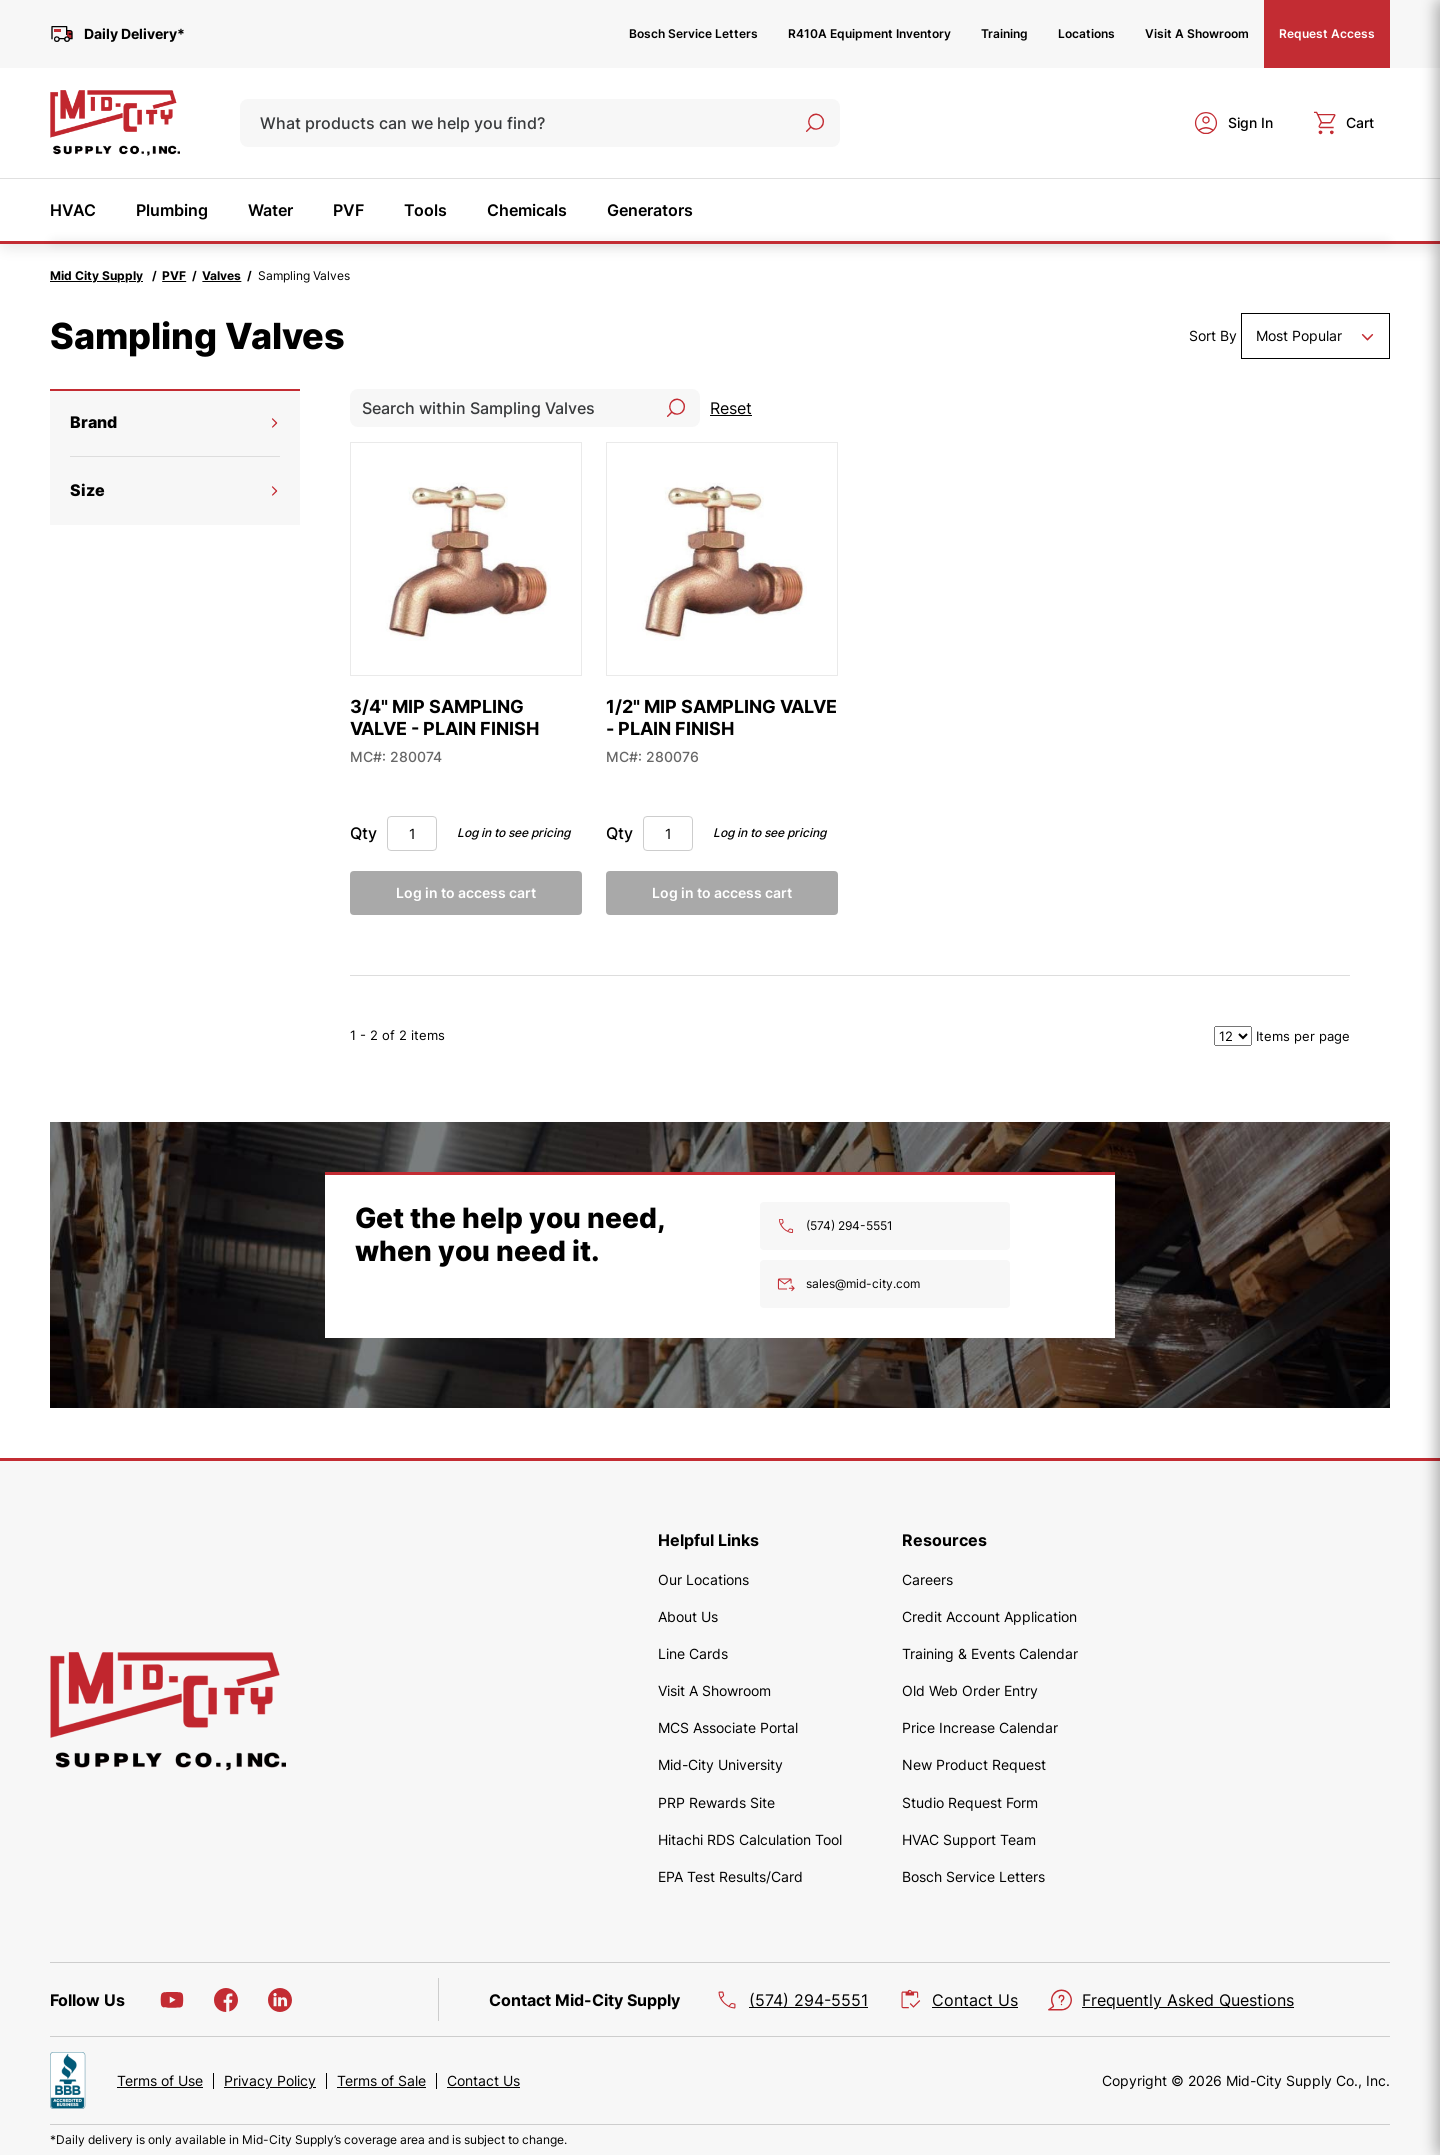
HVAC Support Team (969, 1839)
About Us (688, 1616)
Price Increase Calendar (980, 1727)
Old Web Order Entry (970, 1690)
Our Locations (703, 1579)
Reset (731, 408)
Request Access (1327, 33)
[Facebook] (226, 2000)
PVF (174, 275)
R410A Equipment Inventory (869, 33)
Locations (1086, 33)
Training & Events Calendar (990, 1653)
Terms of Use (160, 2081)
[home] (115, 123)
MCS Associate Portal (728, 1727)
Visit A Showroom (1197, 33)
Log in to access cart (466, 892)
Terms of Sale (381, 2081)
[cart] (1343, 123)
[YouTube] (172, 2000)
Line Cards (693, 1653)
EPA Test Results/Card (730, 1876)
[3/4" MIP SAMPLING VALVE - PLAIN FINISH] (466, 559)
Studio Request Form (970, 1802)
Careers (927, 1579)
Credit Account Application (989, 1616)
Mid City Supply (96, 275)
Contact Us (483, 2081)
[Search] (815, 123)
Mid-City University (720, 1764)
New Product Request (974, 1764)
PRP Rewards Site (716, 1802)
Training (1004, 33)
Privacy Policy (270, 2081)
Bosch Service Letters (693, 33)
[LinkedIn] (280, 2000)
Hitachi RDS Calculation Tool (750, 1839)
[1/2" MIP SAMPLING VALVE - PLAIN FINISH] (722, 559)
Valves (221, 275)
